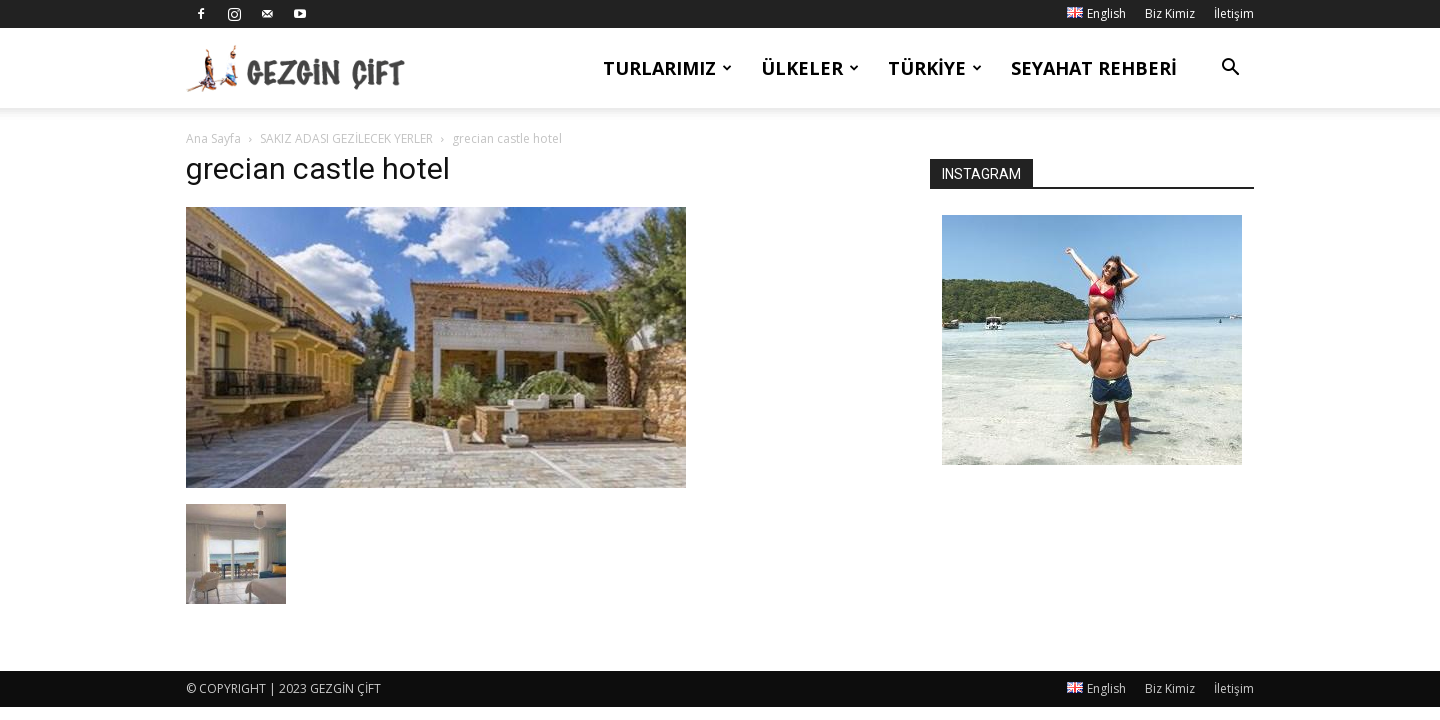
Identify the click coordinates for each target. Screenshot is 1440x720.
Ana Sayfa (213, 138)
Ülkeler (810, 68)
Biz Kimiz (1170, 13)
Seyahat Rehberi (1094, 68)
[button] (1230, 69)
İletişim (1234, 13)
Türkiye (935, 68)
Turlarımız (667, 68)
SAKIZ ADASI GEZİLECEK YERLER (346, 138)
